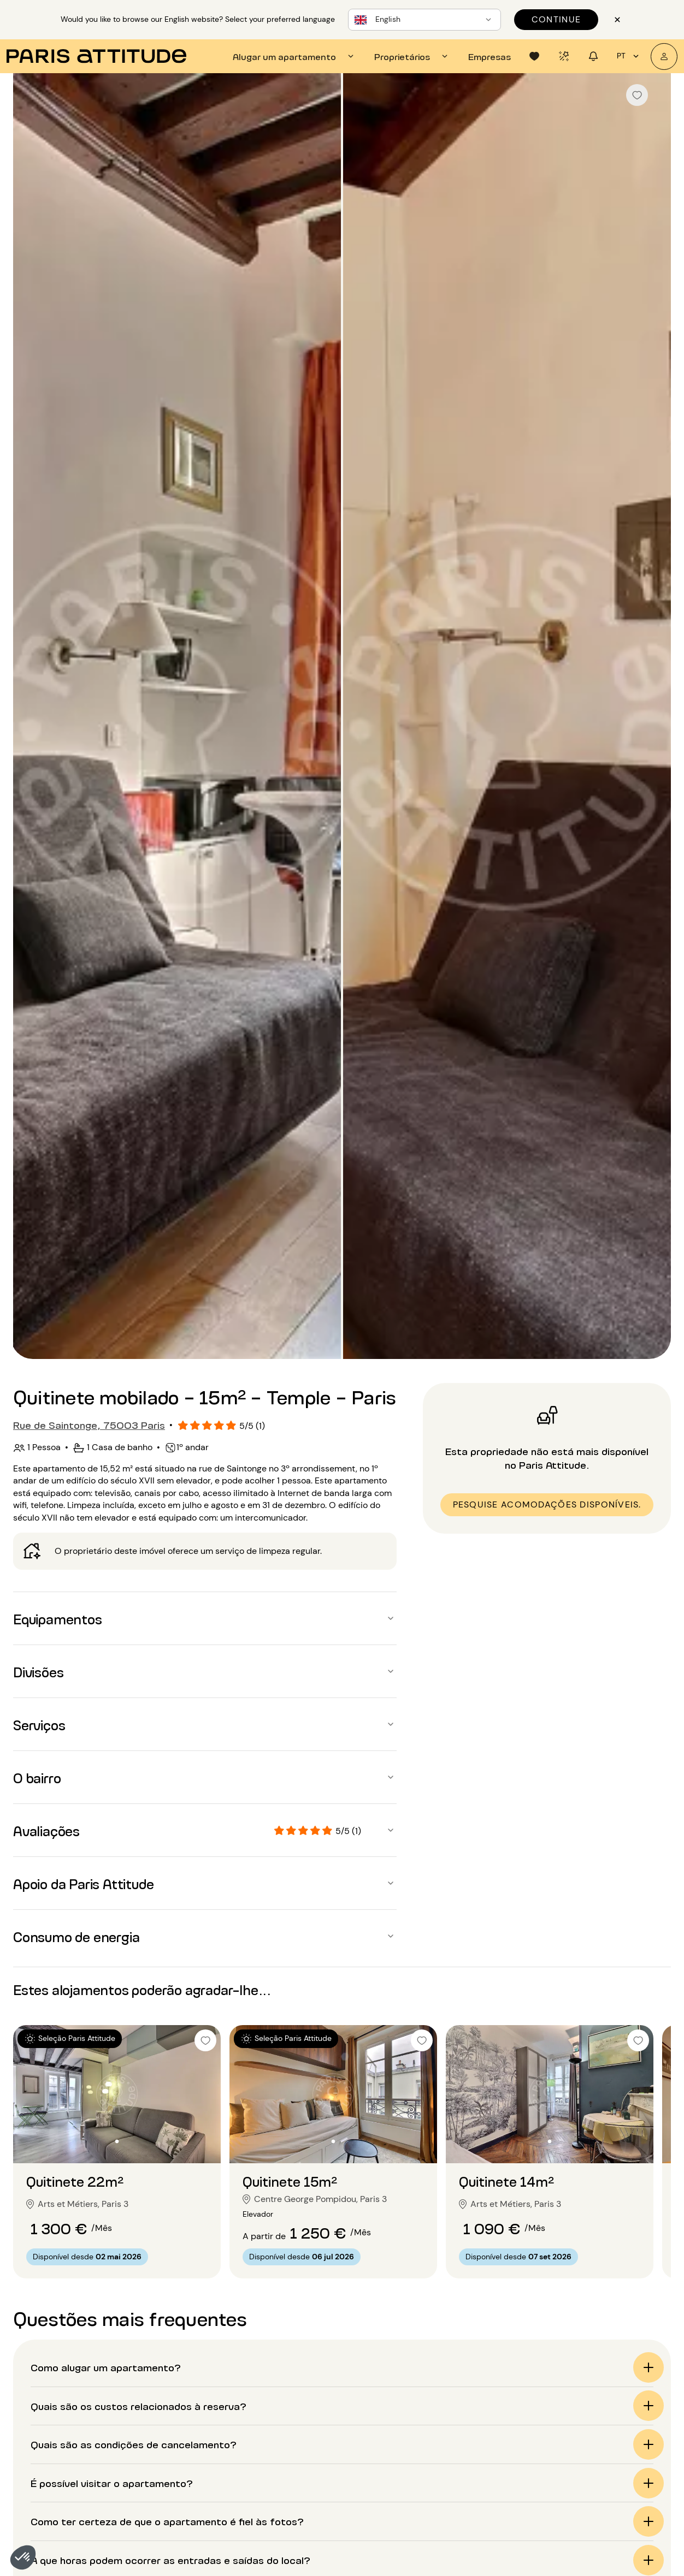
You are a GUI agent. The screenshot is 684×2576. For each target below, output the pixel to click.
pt (629, 56)
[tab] (294, 56)
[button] (23, 2557)
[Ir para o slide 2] (117, 2141)
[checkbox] (637, 95)
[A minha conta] (664, 56)
